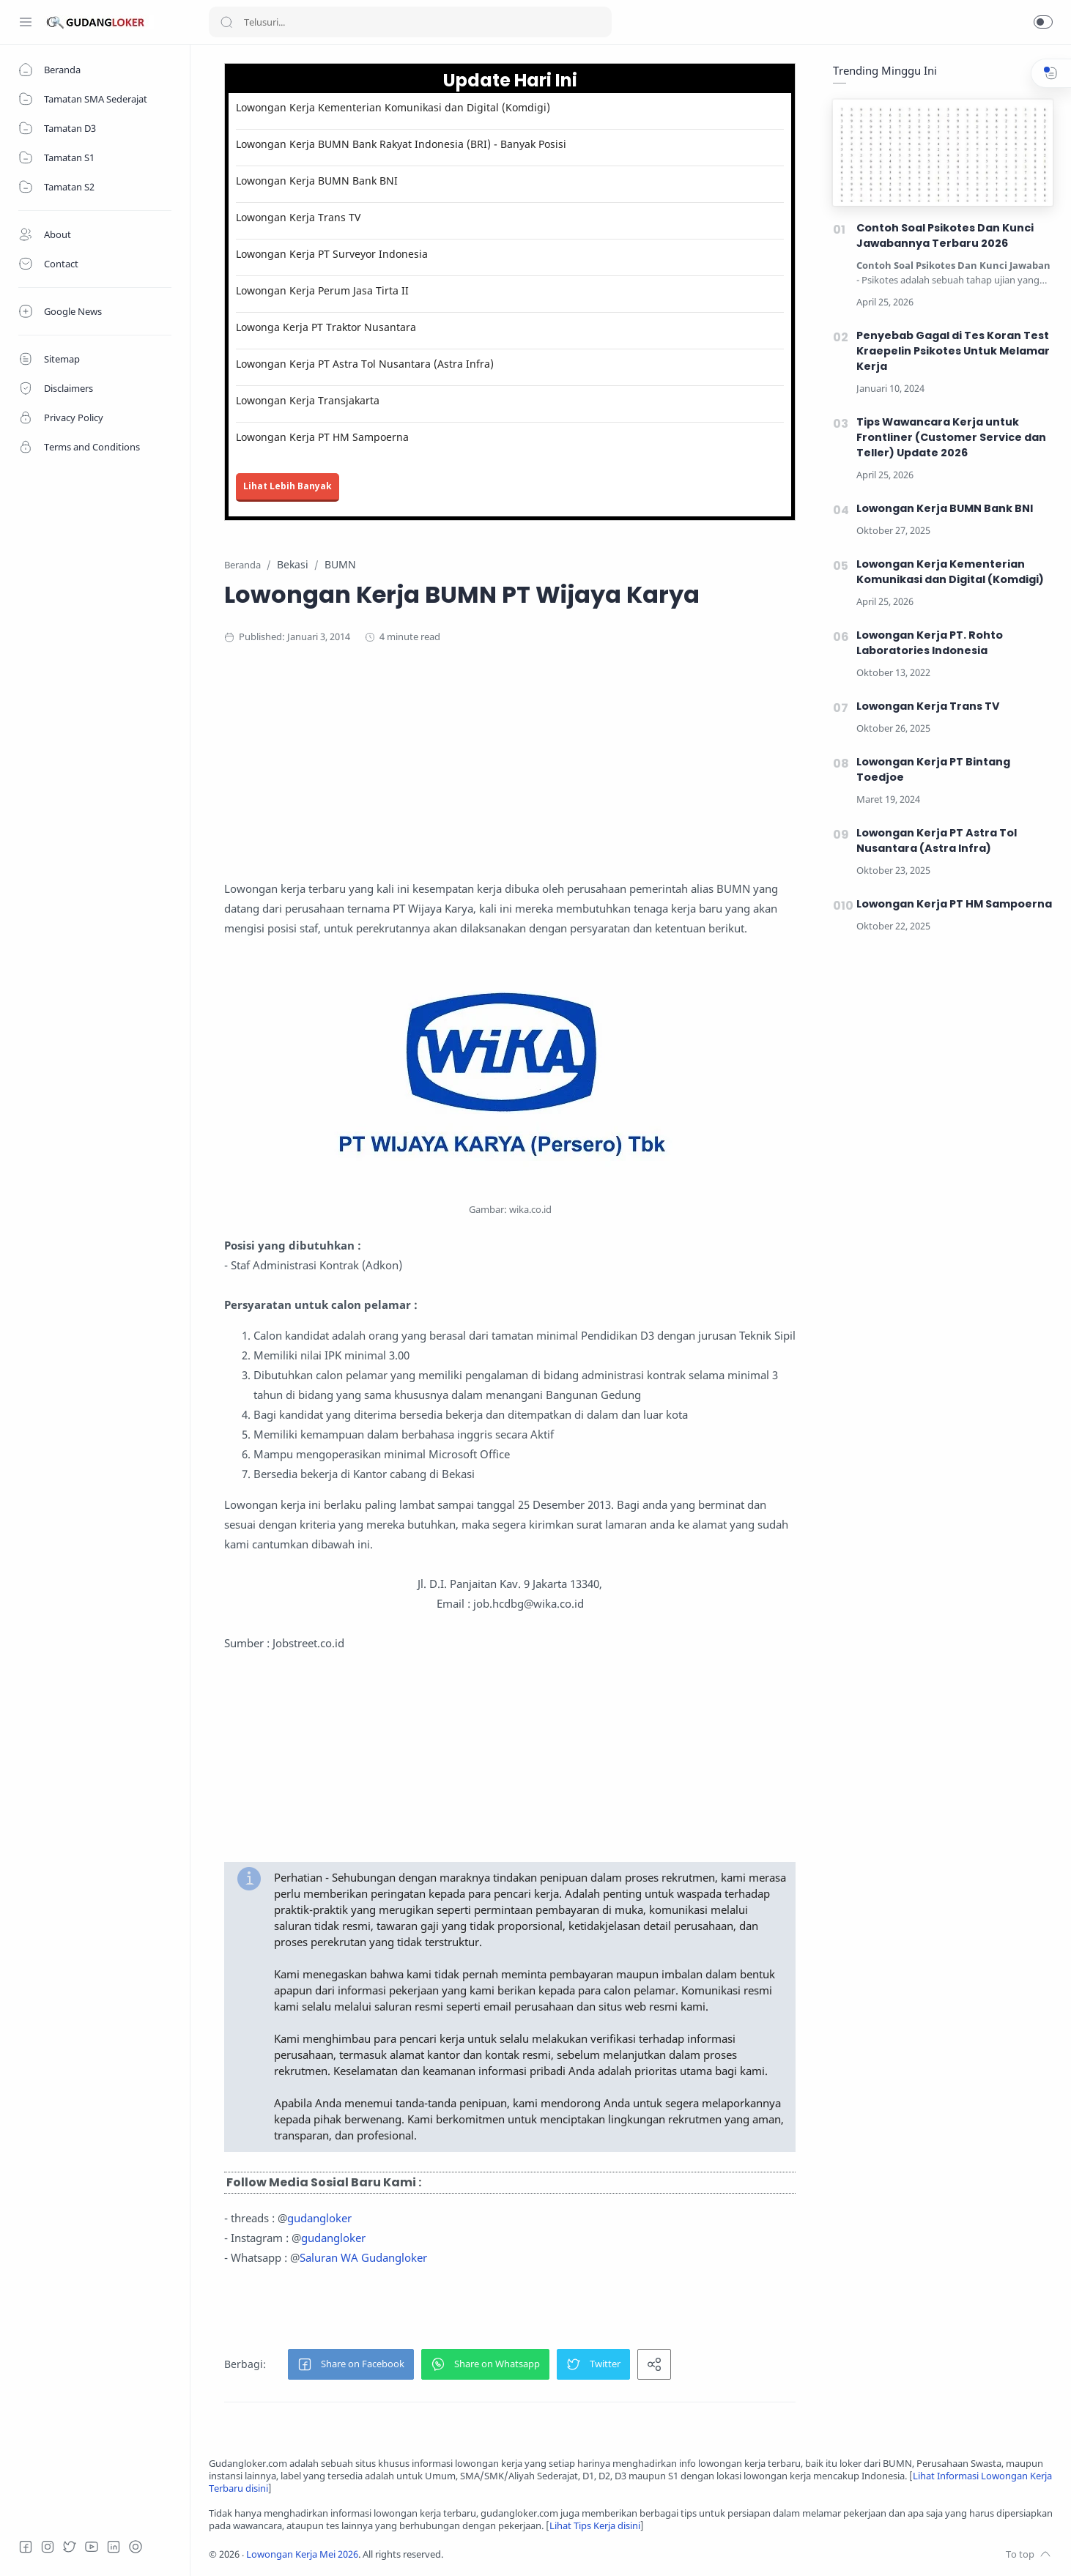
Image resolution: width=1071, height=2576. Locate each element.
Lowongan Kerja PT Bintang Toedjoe (933, 769)
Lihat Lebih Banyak (287, 486)
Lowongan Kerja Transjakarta (307, 400)
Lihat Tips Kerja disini (594, 2526)
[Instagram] (47, 2546)
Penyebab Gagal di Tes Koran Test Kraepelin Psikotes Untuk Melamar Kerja (953, 351)
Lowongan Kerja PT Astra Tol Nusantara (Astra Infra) (365, 364)
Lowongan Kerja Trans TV (298, 217)
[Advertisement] (510, 776)
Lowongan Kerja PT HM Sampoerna (322, 437)
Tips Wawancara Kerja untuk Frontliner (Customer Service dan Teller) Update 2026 (951, 437)
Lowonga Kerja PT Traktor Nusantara (326, 327)
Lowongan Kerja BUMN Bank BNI (317, 181)
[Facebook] (25, 2546)
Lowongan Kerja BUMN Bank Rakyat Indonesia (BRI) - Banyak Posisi (401, 144)
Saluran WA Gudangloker (363, 2257)
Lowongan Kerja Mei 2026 (302, 2554)
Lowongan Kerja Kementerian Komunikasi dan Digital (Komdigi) (393, 107)
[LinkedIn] (113, 2546)
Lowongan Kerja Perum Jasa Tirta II (322, 290)
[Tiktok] (135, 2546)
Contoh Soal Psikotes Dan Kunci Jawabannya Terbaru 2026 (945, 235)
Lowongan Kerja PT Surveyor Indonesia (332, 254)
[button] (1043, 22)
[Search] (410, 22)
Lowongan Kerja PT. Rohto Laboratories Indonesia (929, 643)
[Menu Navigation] (25, 22)
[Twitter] (69, 2546)
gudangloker (319, 2218)
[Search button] (226, 22)
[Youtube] (91, 2546)
